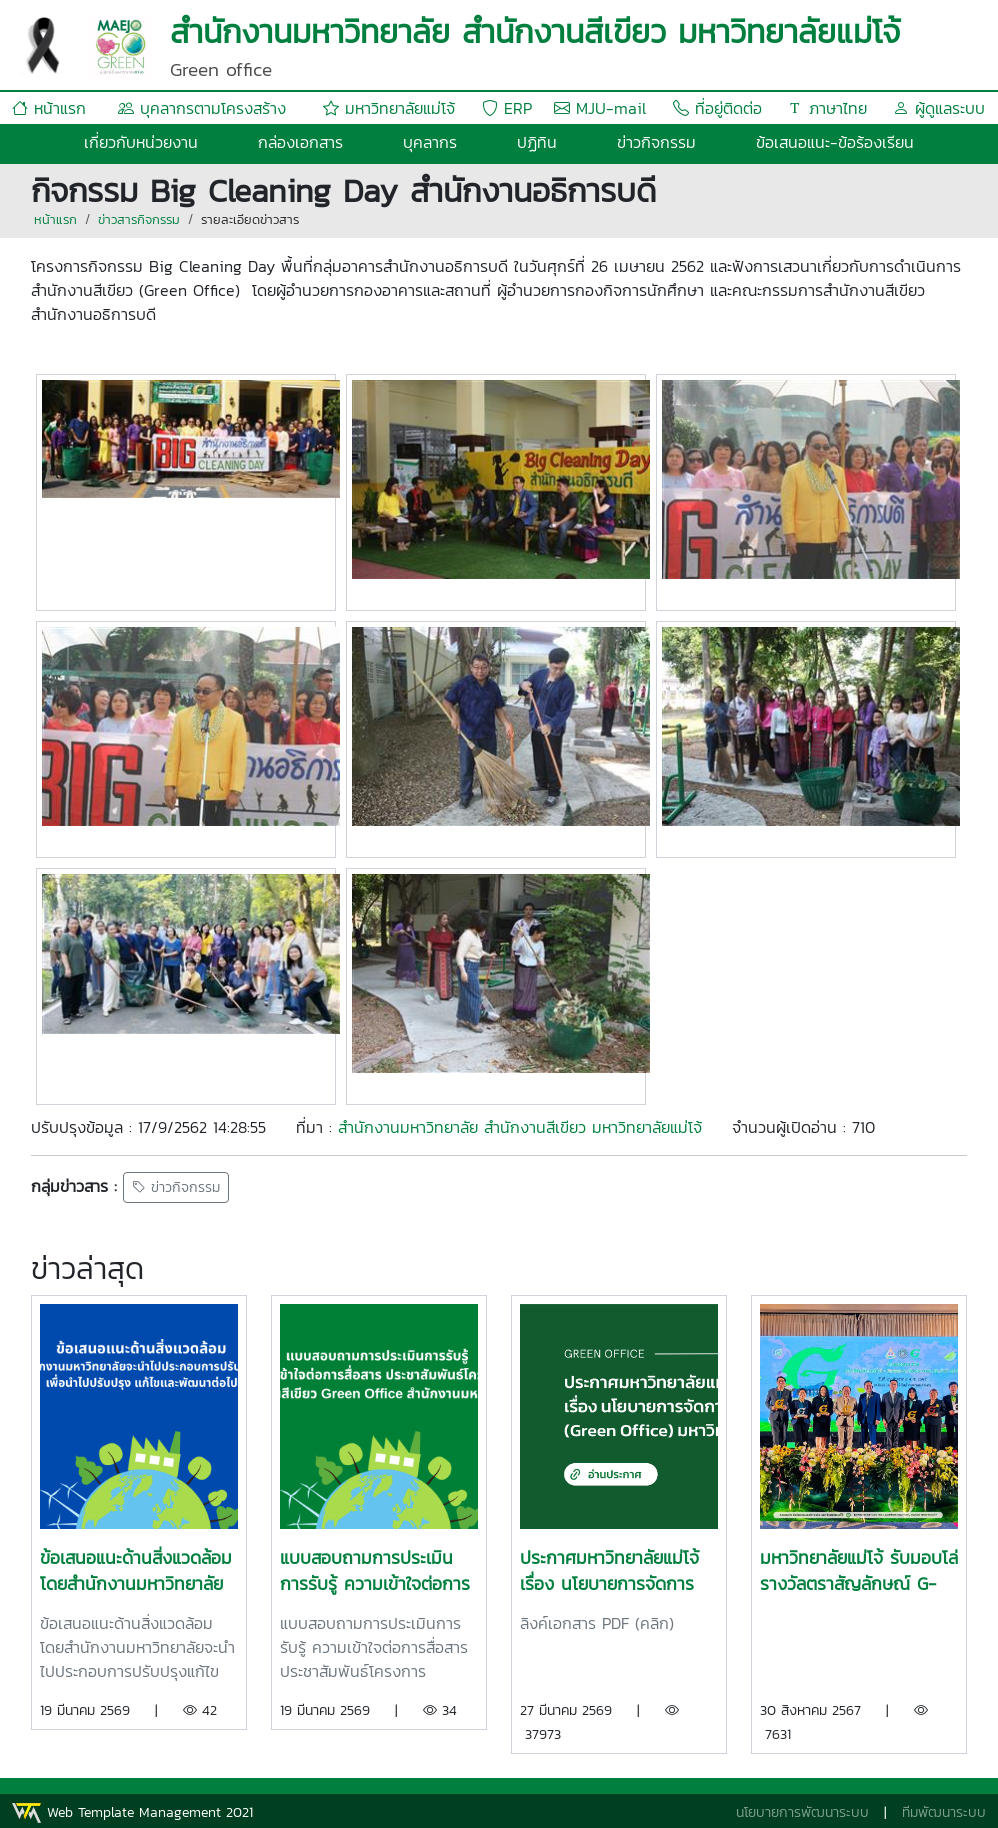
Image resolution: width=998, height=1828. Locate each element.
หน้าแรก (49, 108)
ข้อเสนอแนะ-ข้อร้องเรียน (835, 142)
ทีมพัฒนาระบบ (944, 1812)
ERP (507, 108)
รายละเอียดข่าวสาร (250, 219)
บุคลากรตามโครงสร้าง (202, 108)
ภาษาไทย (827, 108)
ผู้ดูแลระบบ (939, 108)
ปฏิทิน (537, 142)
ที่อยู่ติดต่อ (717, 108)
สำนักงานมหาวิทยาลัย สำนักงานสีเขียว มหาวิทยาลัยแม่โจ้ (520, 1127)
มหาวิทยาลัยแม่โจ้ (389, 108)
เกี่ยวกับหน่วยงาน (141, 142)
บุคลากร (430, 142)
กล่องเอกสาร (300, 142)
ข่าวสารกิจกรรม (139, 219)
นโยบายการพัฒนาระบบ (802, 1812)
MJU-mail (600, 108)
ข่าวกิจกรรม (656, 142)
